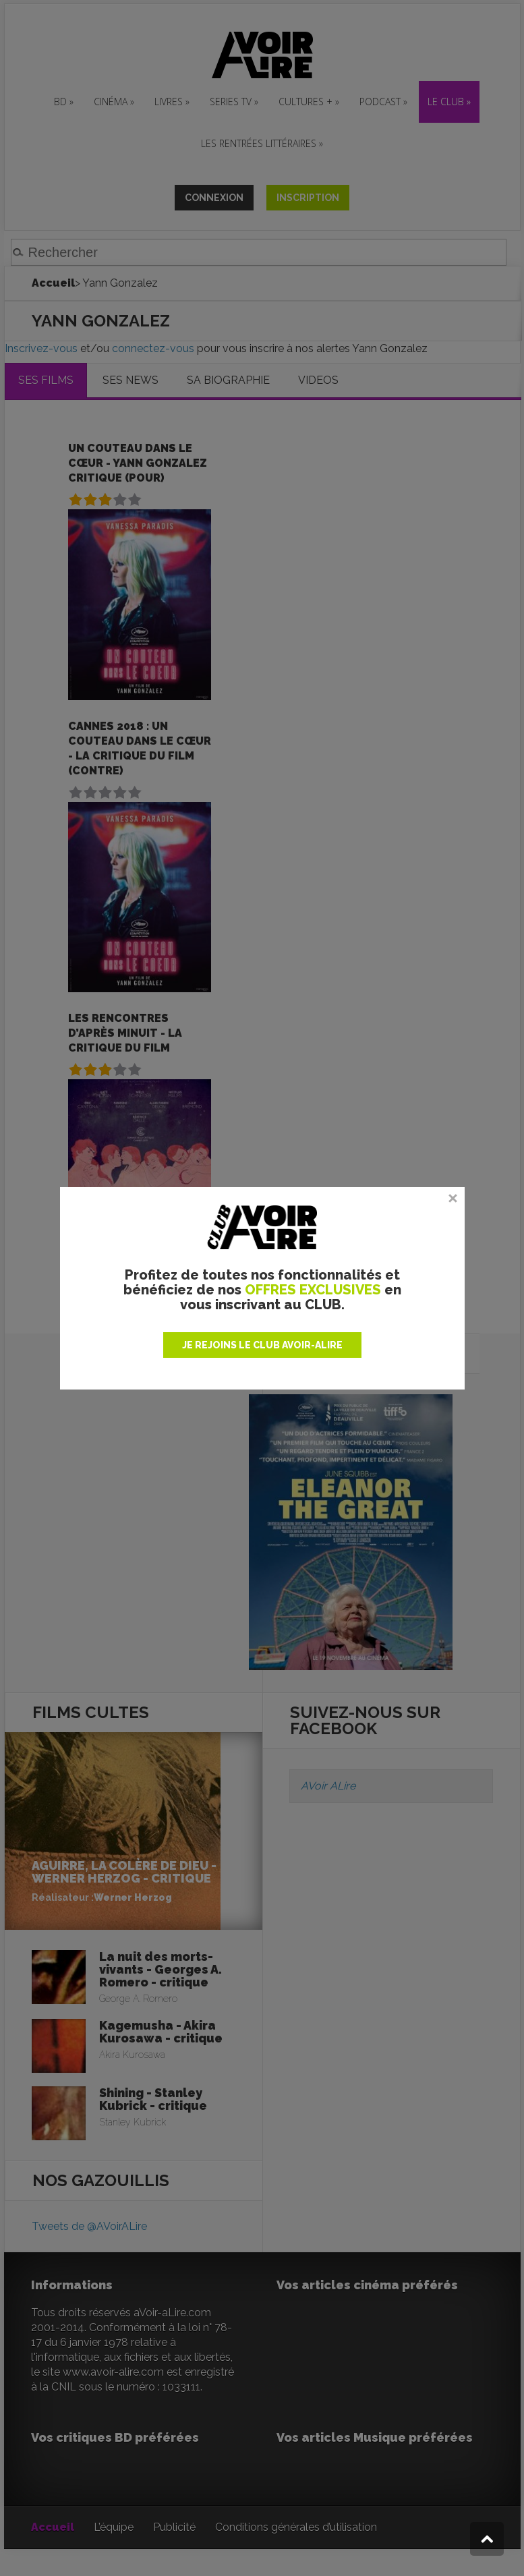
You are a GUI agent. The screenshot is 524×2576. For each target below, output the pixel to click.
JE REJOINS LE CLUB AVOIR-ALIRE (262, 1345)
